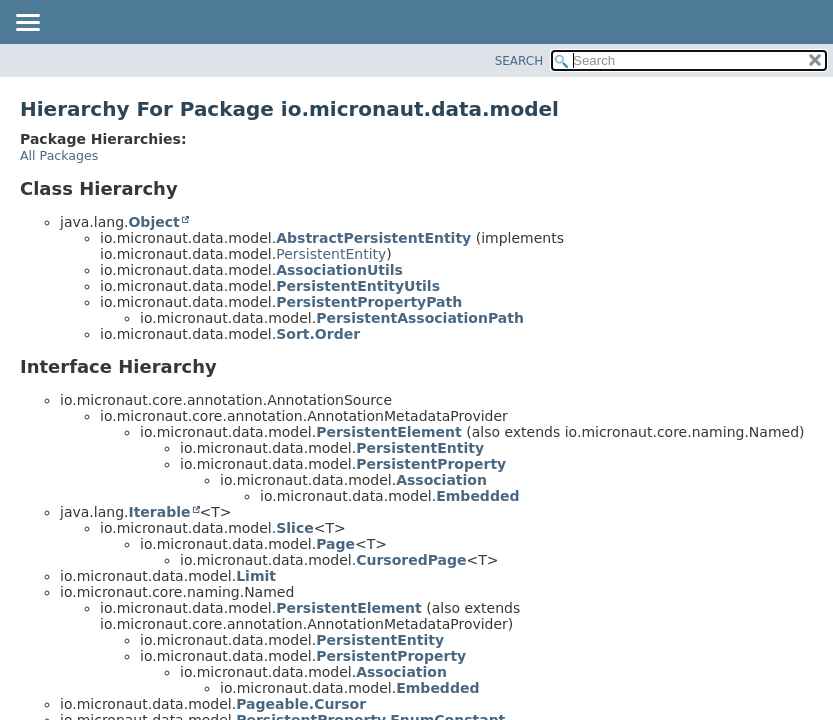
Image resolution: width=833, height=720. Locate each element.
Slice (294, 528)
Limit (256, 576)
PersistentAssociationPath (420, 318)
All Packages (59, 155)
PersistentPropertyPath (369, 302)
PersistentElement (389, 432)
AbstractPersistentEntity (373, 238)
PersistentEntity (331, 254)
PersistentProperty (431, 464)
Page (335, 544)
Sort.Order (318, 334)
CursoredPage (411, 560)
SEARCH (519, 61)
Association (441, 480)
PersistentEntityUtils (358, 286)
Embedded (477, 496)
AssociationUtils (339, 270)
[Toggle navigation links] (27, 24)
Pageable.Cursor (301, 704)
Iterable (159, 512)
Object (153, 222)
